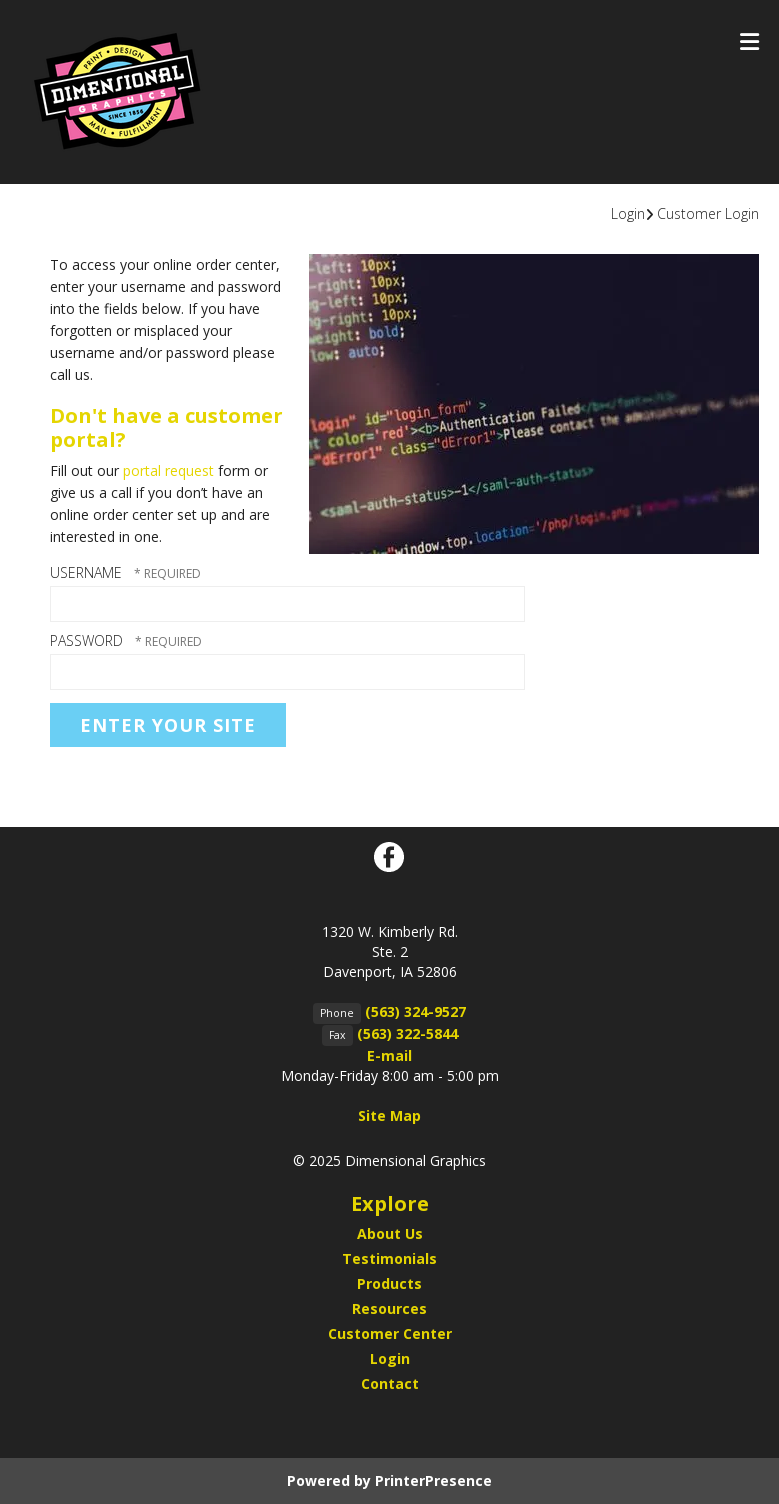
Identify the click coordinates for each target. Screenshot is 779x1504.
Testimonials (389, 1258)
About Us (390, 1233)
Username (86, 572)
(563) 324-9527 (415, 1011)
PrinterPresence (433, 1480)
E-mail (389, 1055)
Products (389, 1283)
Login (628, 213)
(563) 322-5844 (407, 1033)
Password (86, 640)
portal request (168, 470)
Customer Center (390, 1333)
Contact (390, 1383)
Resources (389, 1308)
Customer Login (708, 213)
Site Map (389, 1115)
